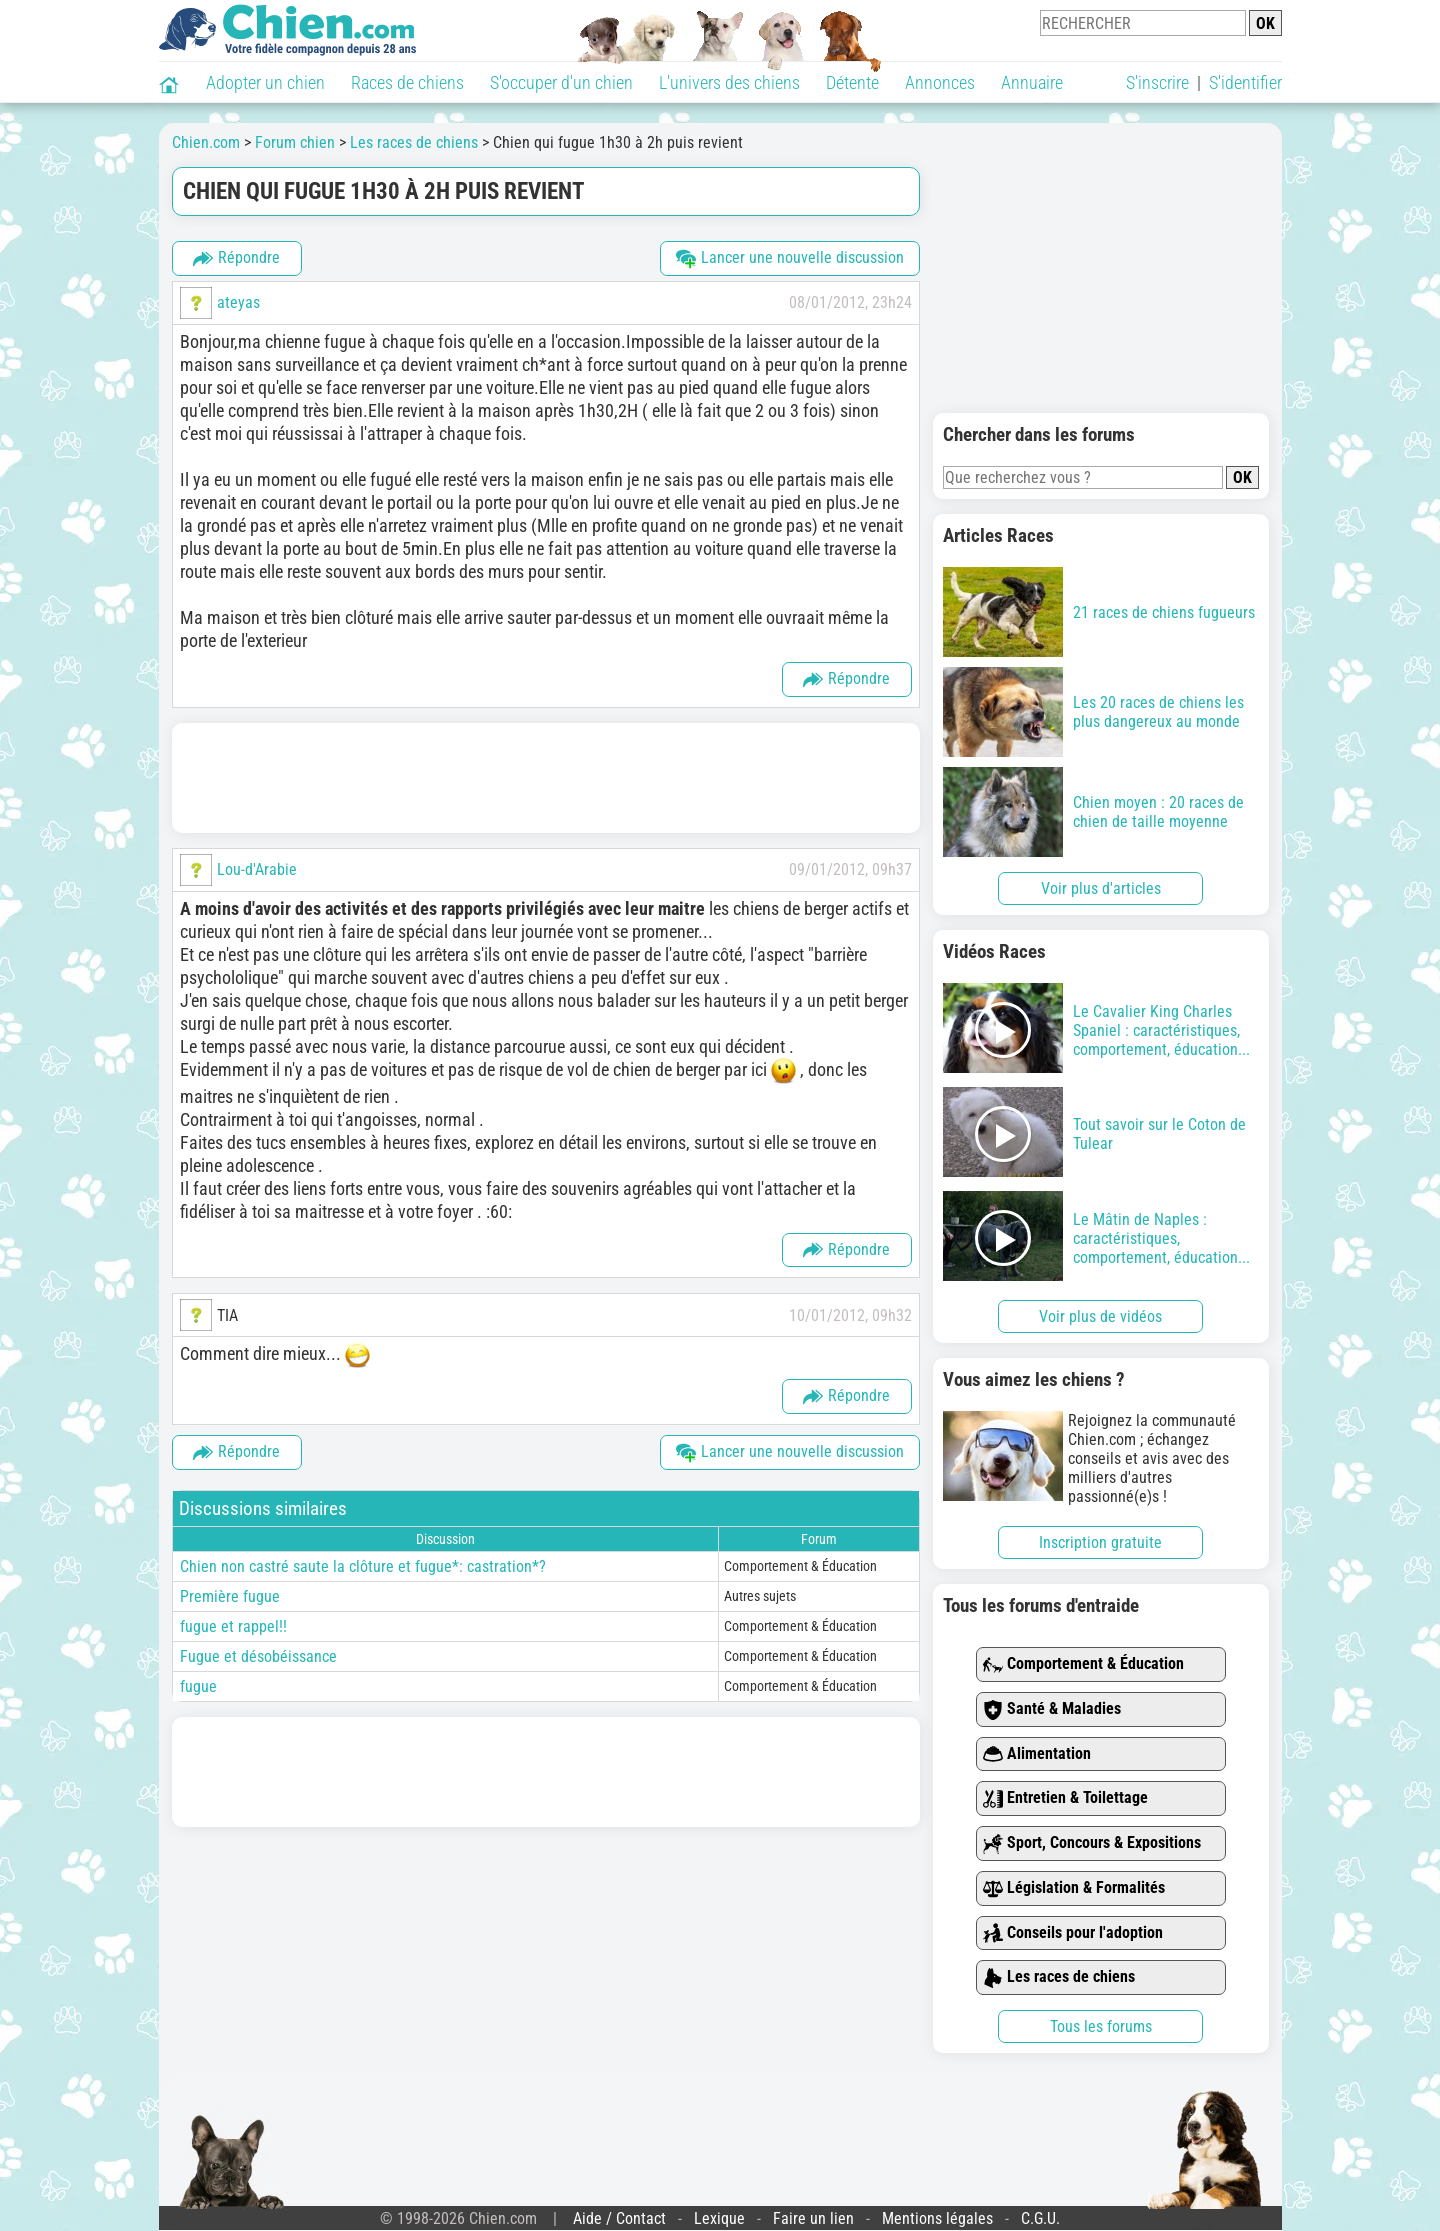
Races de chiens (407, 82)
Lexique (719, 2218)
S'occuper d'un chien (561, 82)
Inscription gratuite (1100, 1542)
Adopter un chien (265, 82)
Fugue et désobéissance (258, 1656)
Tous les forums (1101, 2026)
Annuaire (1032, 82)
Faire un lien (813, 2218)
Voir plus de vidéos (1100, 1316)
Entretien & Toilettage (1065, 1798)
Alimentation (1037, 1754)
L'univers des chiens (729, 82)
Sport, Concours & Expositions (1092, 1843)
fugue (198, 1686)
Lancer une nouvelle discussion (790, 258)
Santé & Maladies (1052, 1709)
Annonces (940, 82)
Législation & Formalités (1074, 1888)
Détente (852, 82)
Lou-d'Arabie (257, 869)
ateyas (238, 302)
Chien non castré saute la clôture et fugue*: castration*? (363, 1566)
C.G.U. (1040, 2218)
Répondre (236, 258)
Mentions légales (937, 2218)
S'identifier (1245, 82)
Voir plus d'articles (1101, 888)
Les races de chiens (1059, 1977)
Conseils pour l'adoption (1073, 1933)
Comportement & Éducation (1083, 1664)
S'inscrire (1157, 82)
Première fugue (230, 1596)
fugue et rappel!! (233, 1626)
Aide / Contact (619, 2218)
